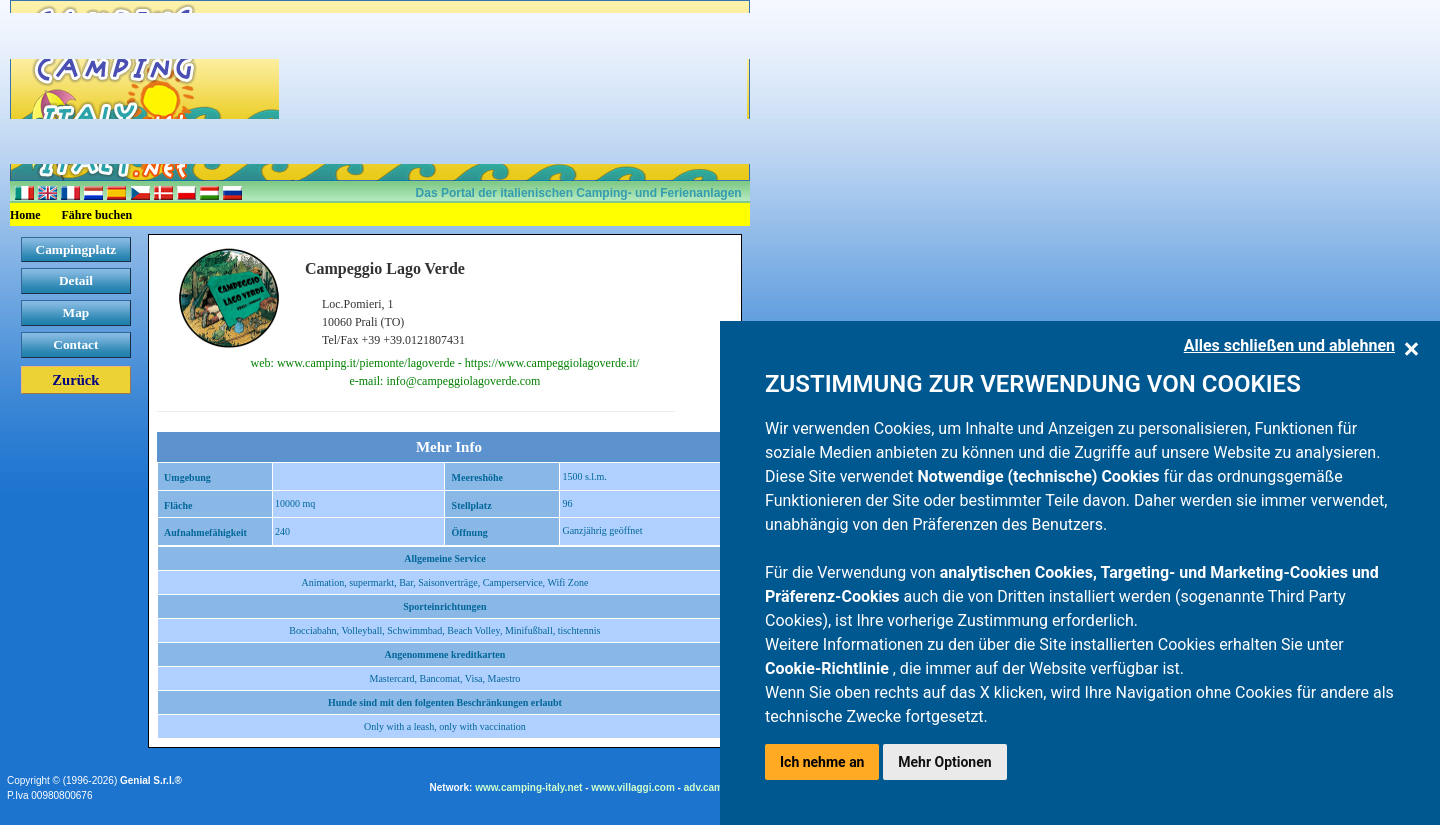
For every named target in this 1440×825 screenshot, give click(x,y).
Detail (76, 280)
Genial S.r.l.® (151, 780)
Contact (75, 344)
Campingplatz (76, 249)
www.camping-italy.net (528, 787)
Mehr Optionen (944, 762)
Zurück (75, 380)
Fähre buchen (97, 215)
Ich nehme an (822, 762)
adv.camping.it (718, 787)
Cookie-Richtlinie (829, 668)
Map (76, 312)
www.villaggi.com (633, 787)
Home (25, 215)
